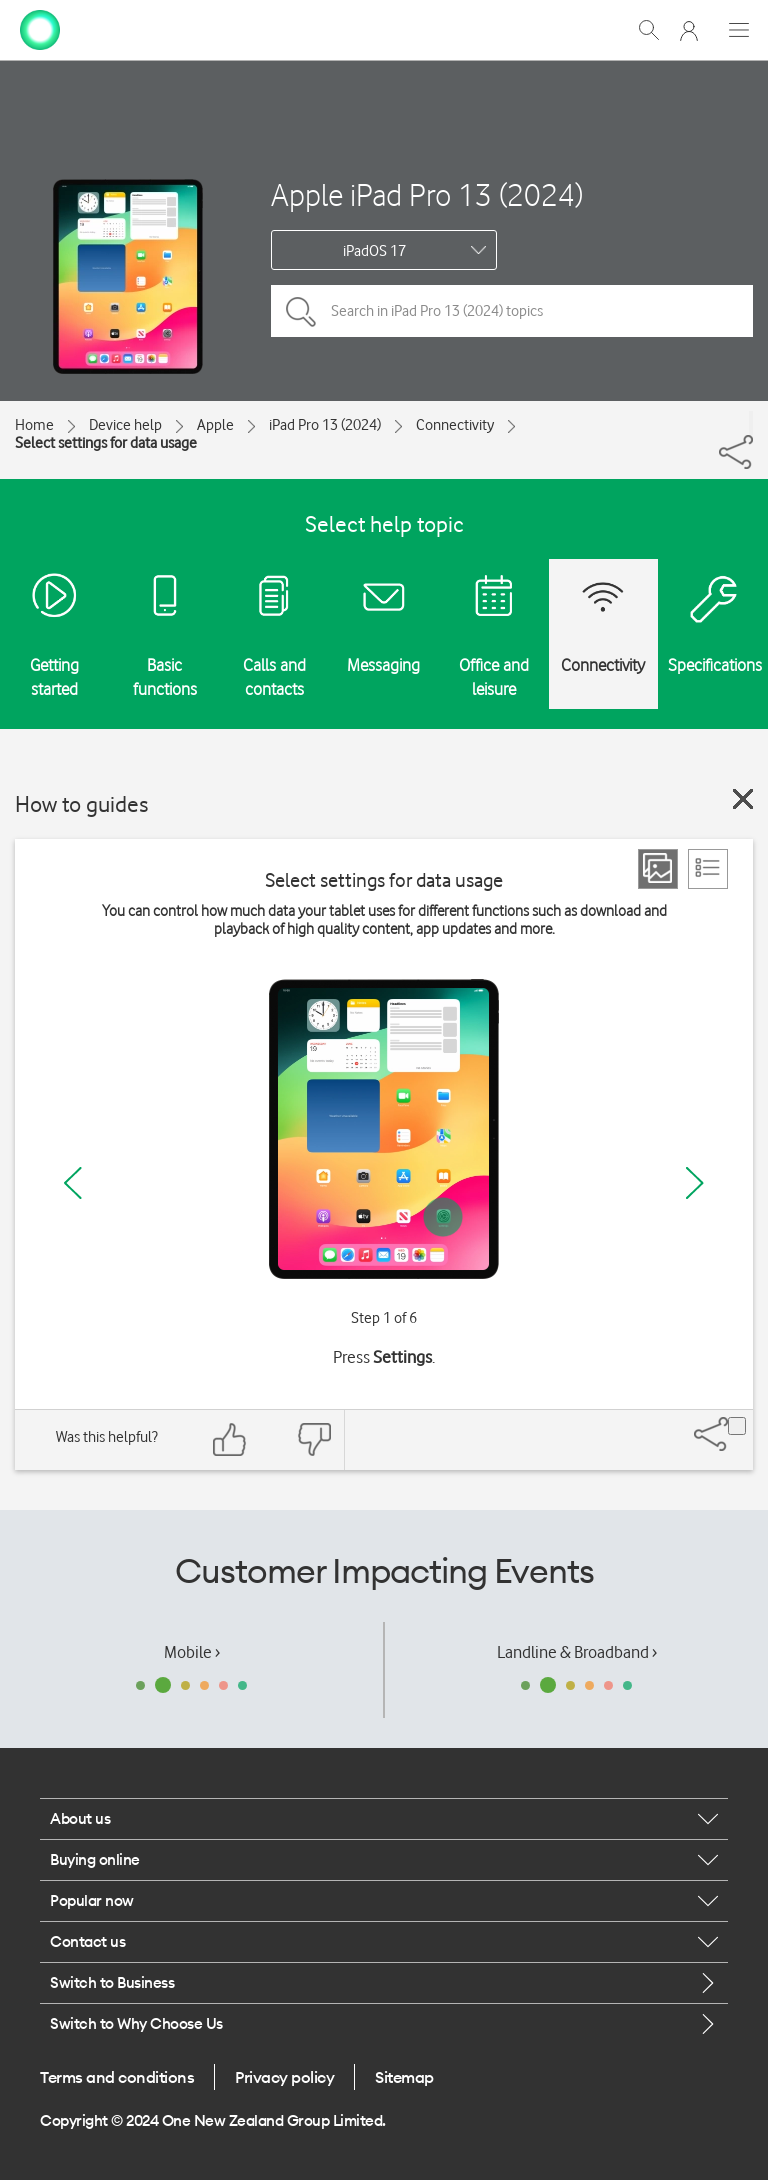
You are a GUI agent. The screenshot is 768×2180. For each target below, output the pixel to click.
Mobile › (192, 1652)
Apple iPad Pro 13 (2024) (427, 194)
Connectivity (455, 425)
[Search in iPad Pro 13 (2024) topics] (512, 311)
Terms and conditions (117, 2077)
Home (34, 425)
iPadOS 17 (374, 251)
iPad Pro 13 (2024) (325, 425)
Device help (125, 425)
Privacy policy (284, 2077)
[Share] (751, 423)
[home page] (40, 28)
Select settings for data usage (106, 443)
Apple (215, 425)
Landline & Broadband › (577, 1652)
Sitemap (404, 2077)
